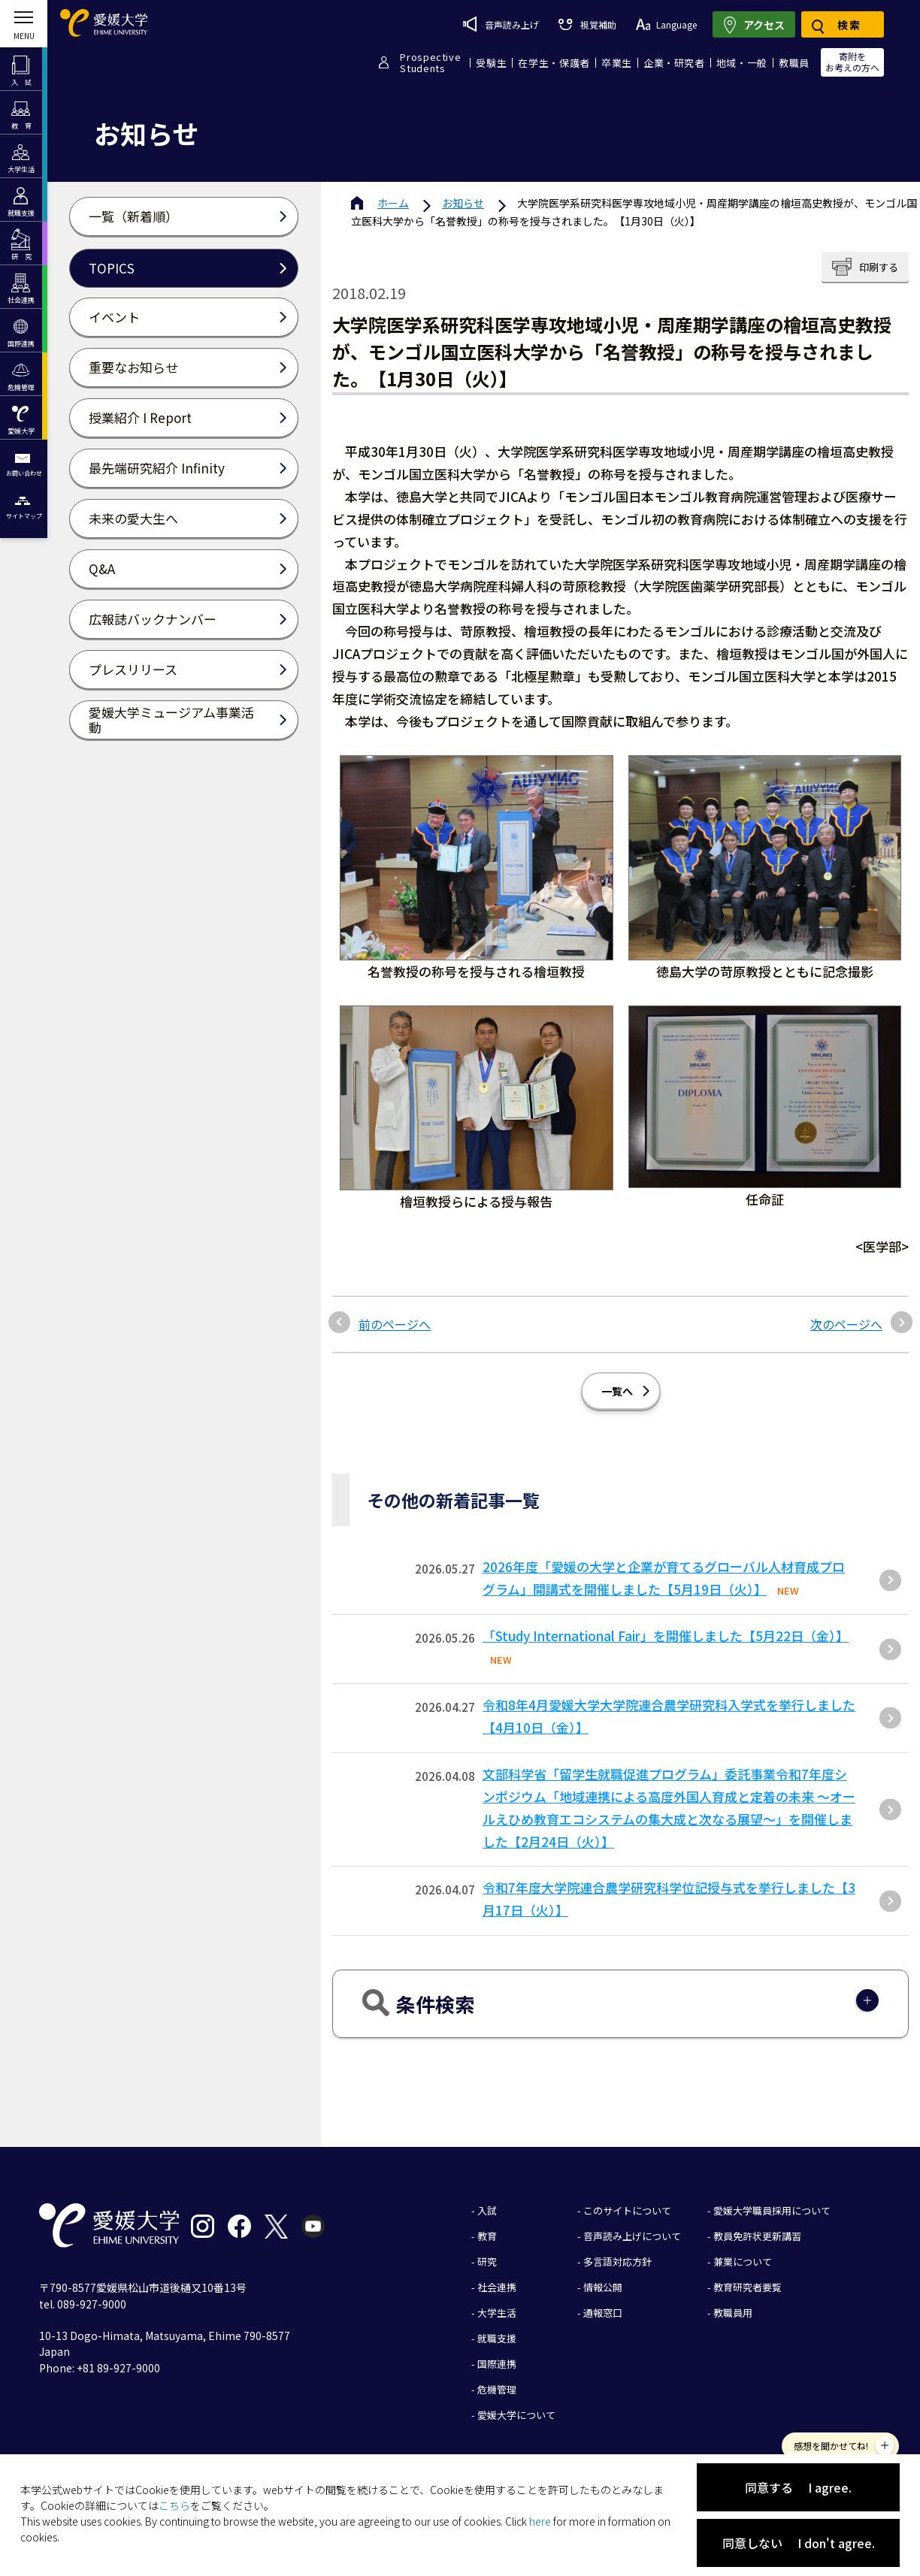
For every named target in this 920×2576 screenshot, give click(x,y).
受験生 (491, 63)
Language (666, 24)
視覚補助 (587, 24)
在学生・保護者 (554, 63)
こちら (174, 2505)
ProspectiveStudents (430, 62)
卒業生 (616, 63)
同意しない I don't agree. (798, 2543)
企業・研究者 (674, 63)
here (540, 2521)
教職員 (794, 63)
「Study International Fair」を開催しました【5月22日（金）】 (666, 1635)
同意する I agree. (798, 2487)
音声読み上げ (501, 24)
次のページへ (846, 1324)
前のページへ (395, 1324)
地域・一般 (741, 63)
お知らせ (463, 202)
